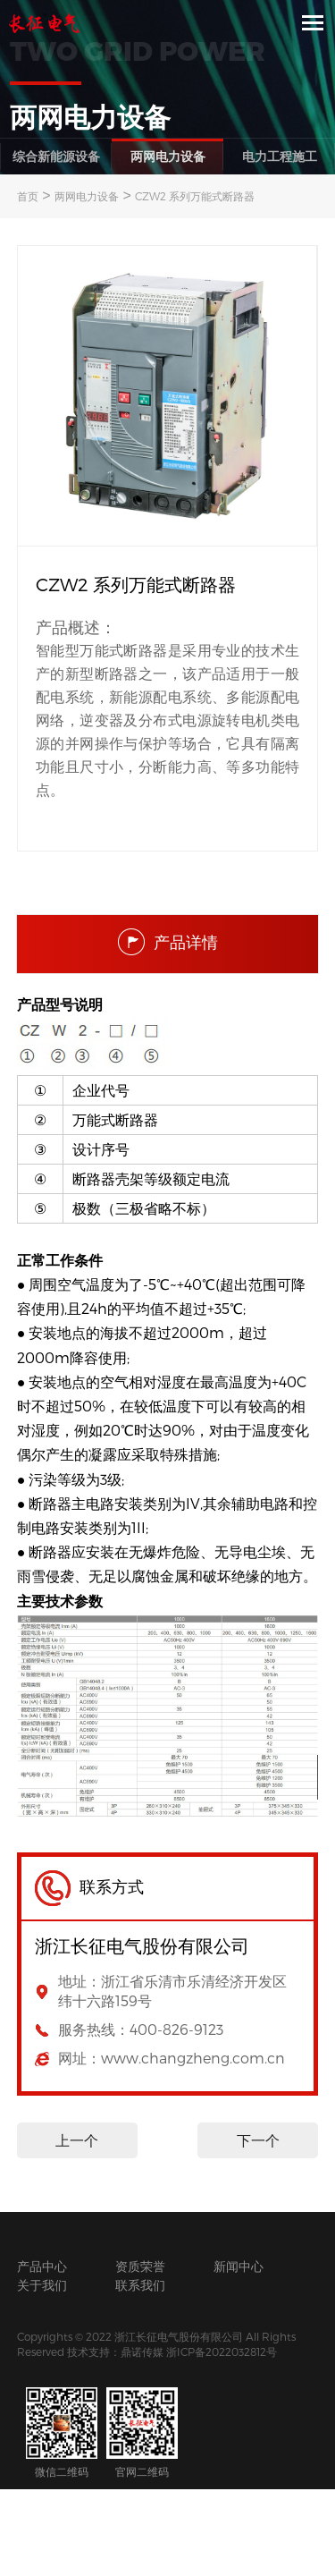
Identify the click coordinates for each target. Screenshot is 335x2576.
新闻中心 (239, 2266)
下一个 (258, 2139)
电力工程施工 (279, 156)
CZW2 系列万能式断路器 (195, 196)
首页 (27, 196)
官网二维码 (142, 2432)
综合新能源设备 (56, 156)
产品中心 (42, 2266)
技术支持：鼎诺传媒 (115, 2351)
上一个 (76, 2139)
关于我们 (42, 2284)
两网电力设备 (167, 156)
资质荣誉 (140, 2266)
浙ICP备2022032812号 (221, 2351)
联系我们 (140, 2284)
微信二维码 (61, 2432)
